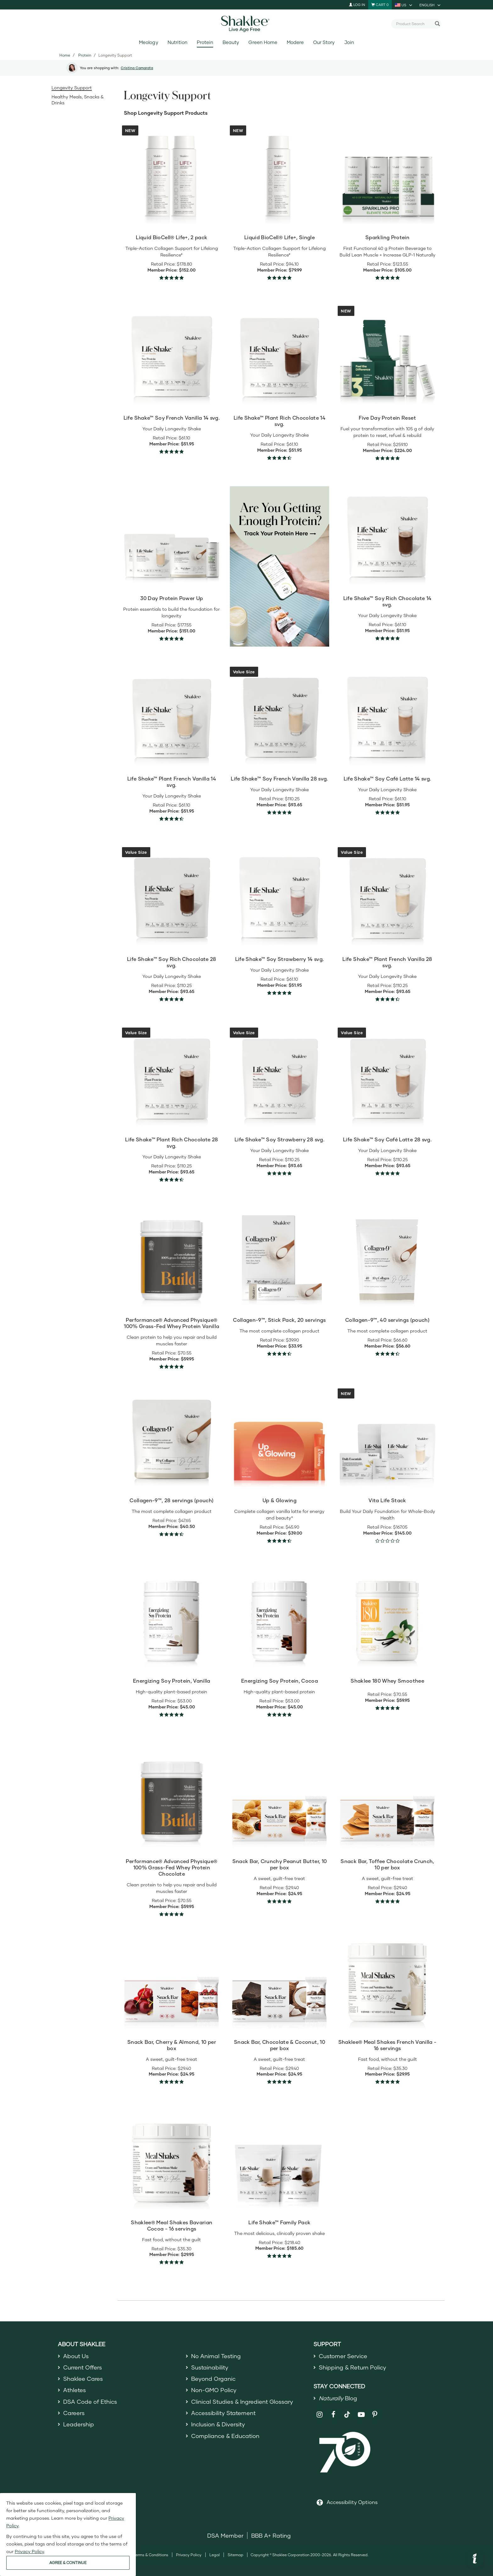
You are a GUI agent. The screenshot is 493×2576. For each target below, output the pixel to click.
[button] (475, 2559)
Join (349, 42)
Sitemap (235, 2554)
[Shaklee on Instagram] (319, 2414)
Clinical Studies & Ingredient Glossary (242, 2401)
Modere (295, 42)
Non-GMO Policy (213, 2389)
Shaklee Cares (83, 2378)
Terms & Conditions (150, 2554)
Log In (357, 5)
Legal (214, 2554)
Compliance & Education (225, 2435)
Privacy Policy (189, 2554)
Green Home (262, 42)
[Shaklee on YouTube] (361, 2414)
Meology (148, 42)
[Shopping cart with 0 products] (380, 4)
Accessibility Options (352, 2502)
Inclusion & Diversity (218, 2424)
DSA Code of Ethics (90, 2401)
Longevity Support (72, 87)
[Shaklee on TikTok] (347, 2411)
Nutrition (177, 42)
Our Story (324, 42)
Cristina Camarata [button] (137, 68)
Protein (205, 42)
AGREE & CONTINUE (67, 2562)
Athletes (74, 2389)
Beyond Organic (213, 2378)
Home (64, 55)
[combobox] (414, 23)
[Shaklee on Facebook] (333, 2414)
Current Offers (82, 2367)
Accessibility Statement (223, 2412)
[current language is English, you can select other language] (430, 4)
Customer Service (343, 2356)
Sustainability (209, 2367)
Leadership (78, 2424)
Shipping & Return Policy (352, 2367)
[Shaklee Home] (246, 24)
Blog (338, 2398)
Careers (74, 2412)
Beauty (231, 42)
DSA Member (225, 2535)
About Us (76, 2356)
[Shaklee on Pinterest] (375, 2414)
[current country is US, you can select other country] (404, 4)
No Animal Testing (216, 2356)
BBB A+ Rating (271, 2535)
